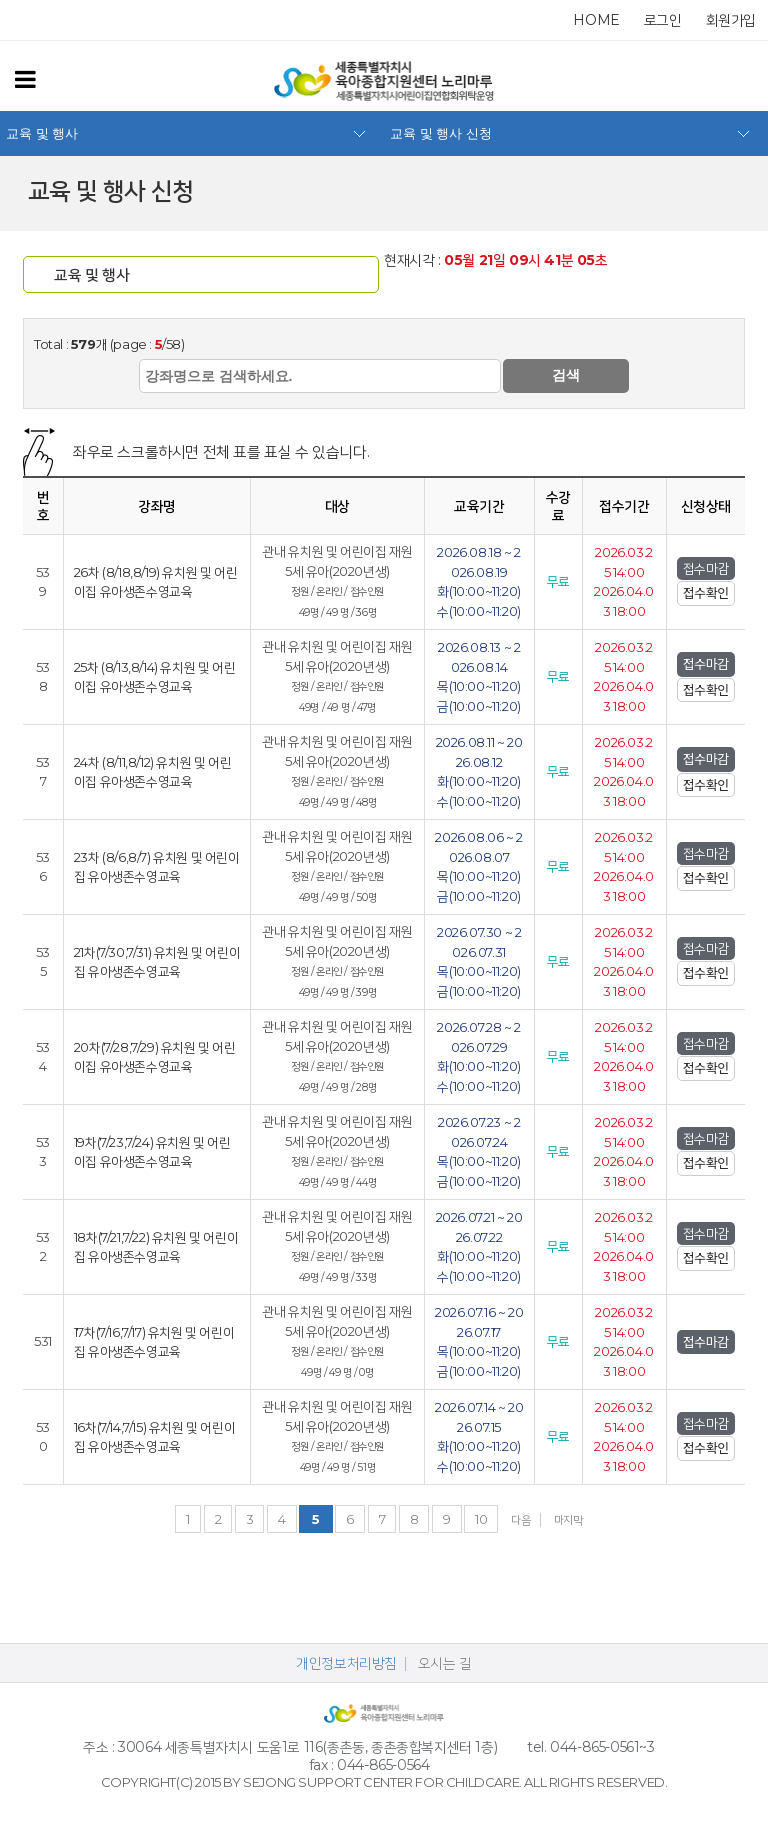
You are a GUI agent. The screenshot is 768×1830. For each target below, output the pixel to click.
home (596, 20)
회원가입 (731, 20)
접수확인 (706, 592)
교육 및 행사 (42, 133)
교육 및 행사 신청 (441, 133)
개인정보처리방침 (346, 1663)
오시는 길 (445, 1663)
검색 (566, 375)
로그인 (663, 20)
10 (481, 1519)
